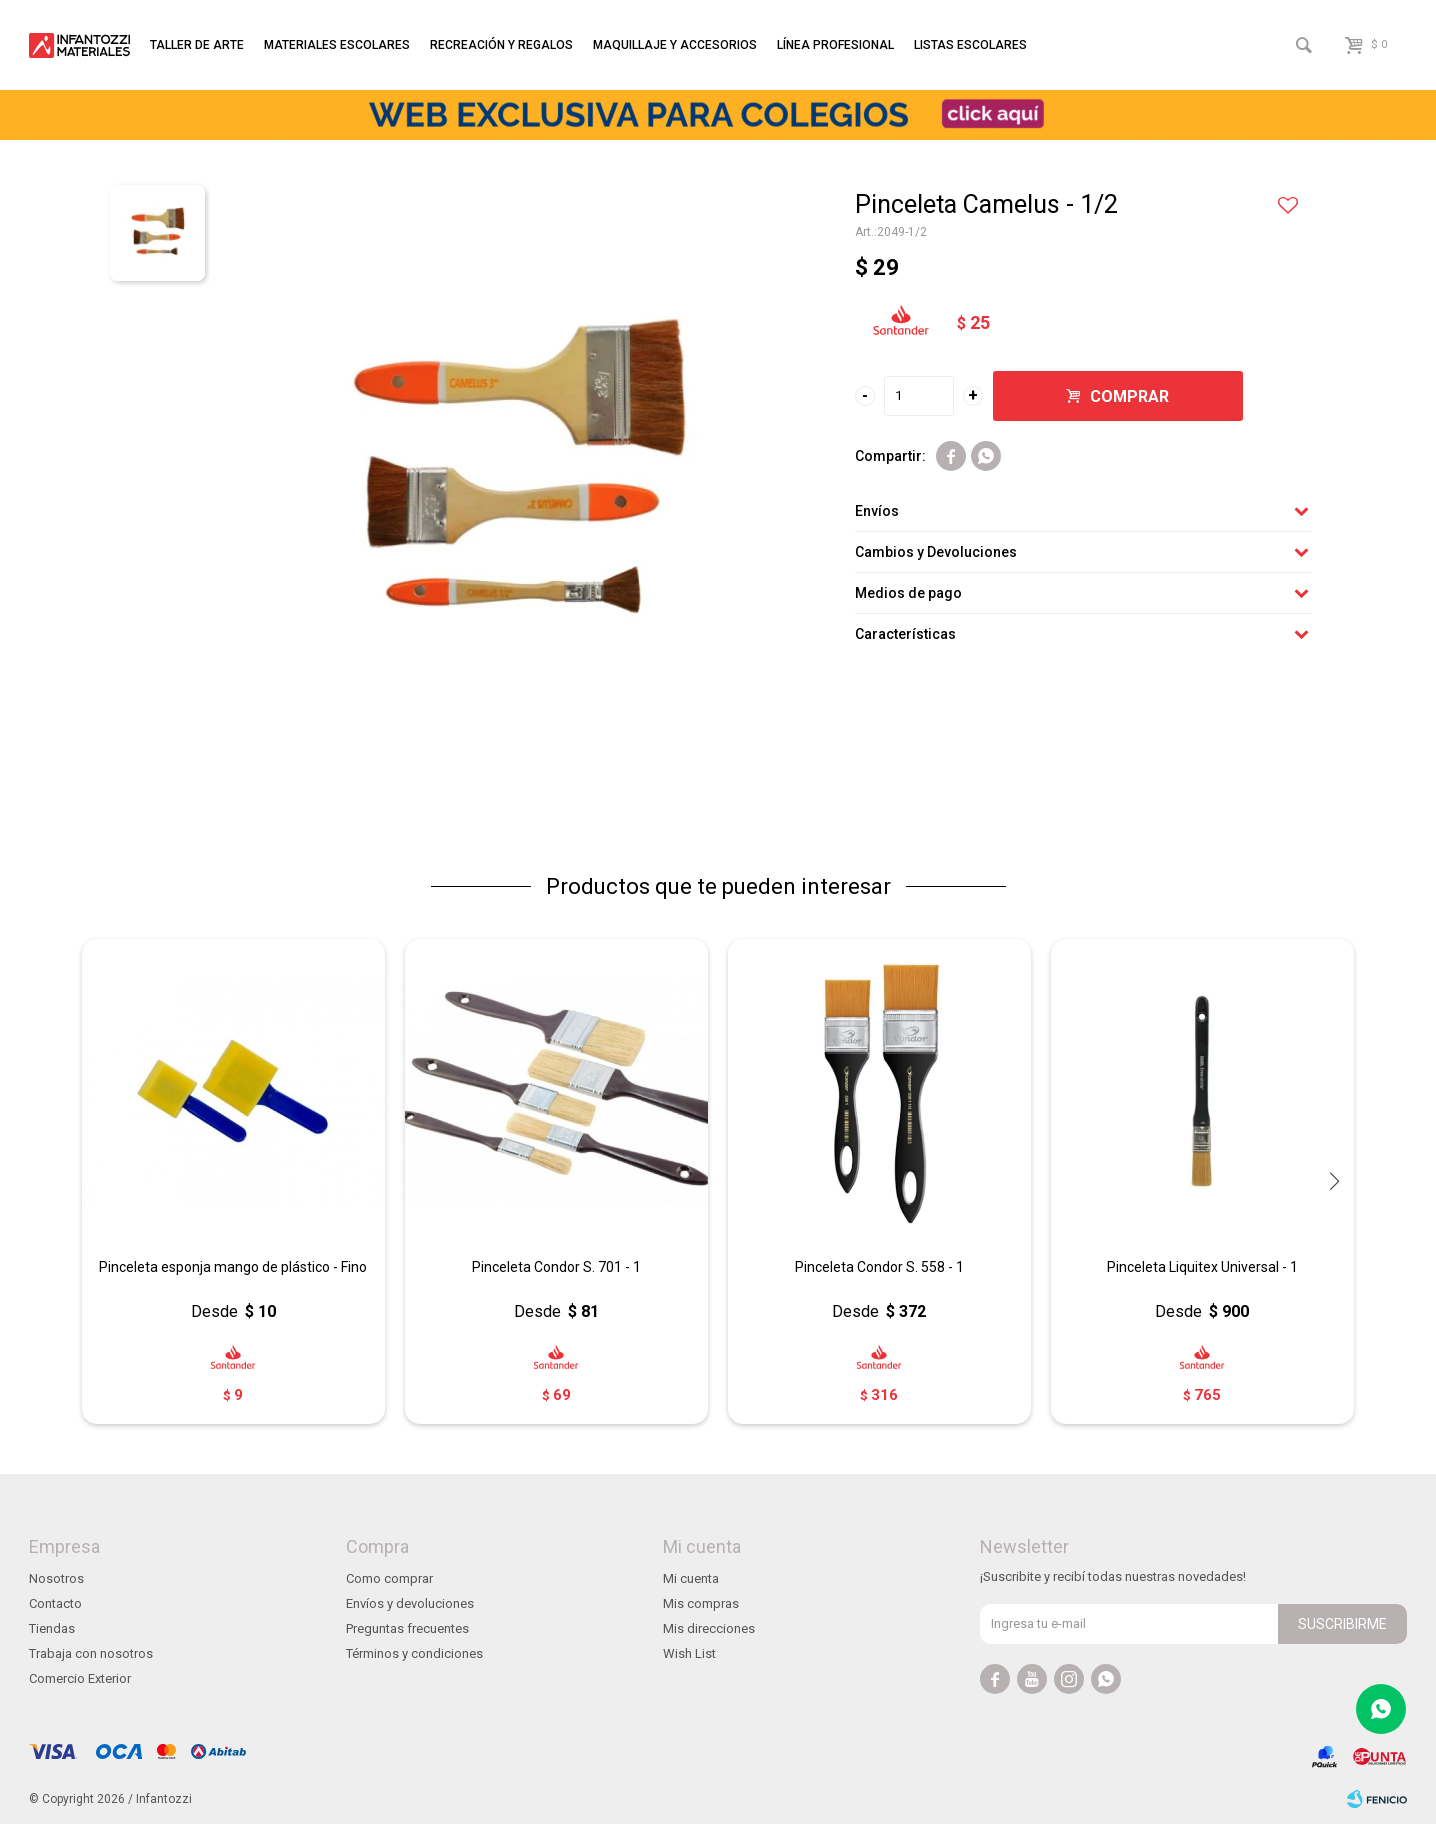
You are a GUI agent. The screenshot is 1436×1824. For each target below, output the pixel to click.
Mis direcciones (709, 1628)
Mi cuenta (691, 1578)
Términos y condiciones (414, 1653)
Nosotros (56, 1578)
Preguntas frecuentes (407, 1628)
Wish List (689, 1653)
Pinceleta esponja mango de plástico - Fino (233, 1267)
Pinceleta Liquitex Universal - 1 (1202, 1267)
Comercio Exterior (80, 1678)
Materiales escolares (337, 45)
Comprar (1129, 396)
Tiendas (52, 1628)
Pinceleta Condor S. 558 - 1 (879, 1267)
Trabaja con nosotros (91, 1653)
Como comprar (389, 1578)
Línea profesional (835, 45)
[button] (1334, 1181)
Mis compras (701, 1603)
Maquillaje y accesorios (675, 45)
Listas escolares (970, 45)
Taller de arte (197, 45)
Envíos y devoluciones (410, 1603)
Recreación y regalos (501, 45)
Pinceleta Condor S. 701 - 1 (556, 1267)
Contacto (55, 1603)
